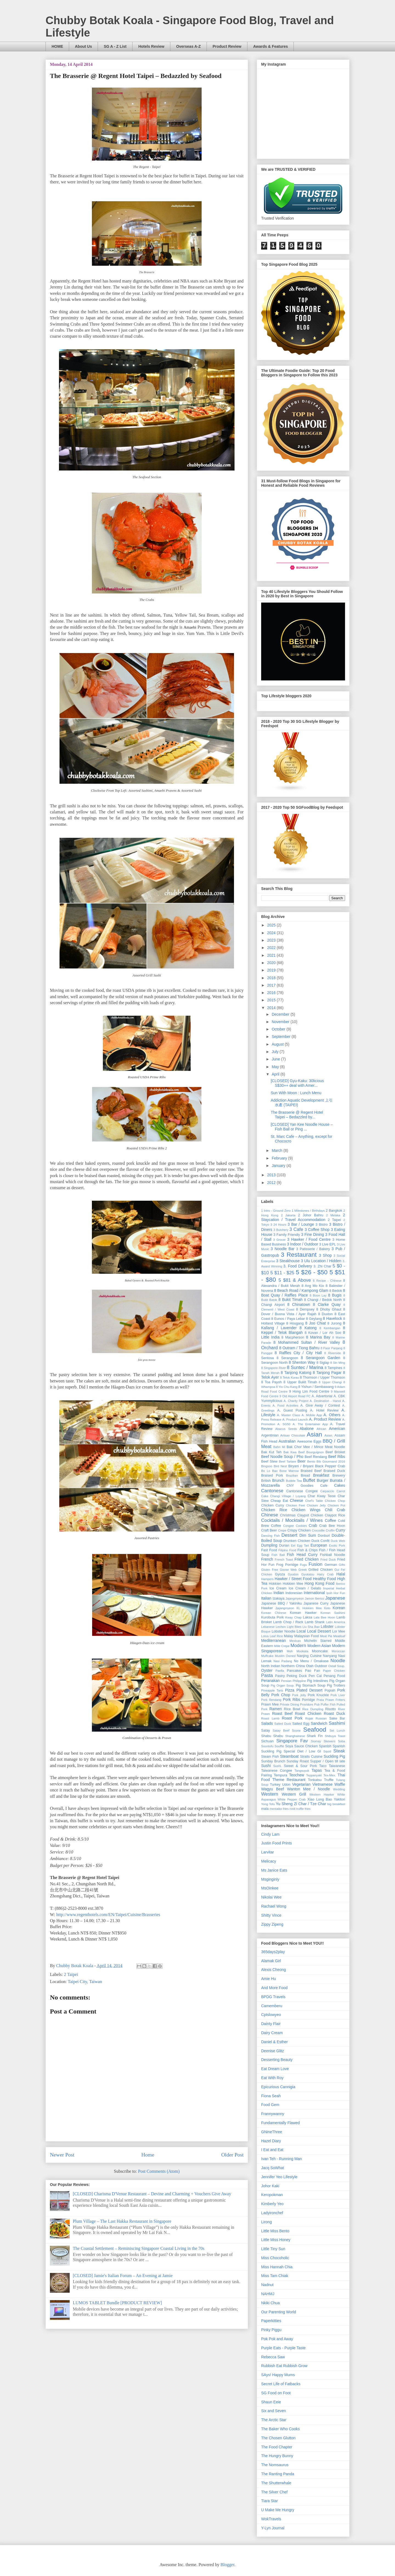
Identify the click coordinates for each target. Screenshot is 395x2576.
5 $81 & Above (294, 1280)
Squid (327, 1751)
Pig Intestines (317, 1681)
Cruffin (330, 1530)
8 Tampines (333, 1368)
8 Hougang (295, 1323)
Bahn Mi (279, 1447)
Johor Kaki (270, 2186)
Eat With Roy (272, 2078)
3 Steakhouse (288, 1261)
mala (265, 1809)
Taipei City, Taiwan (85, 1981)
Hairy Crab (325, 1574)
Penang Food (334, 1676)
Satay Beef (281, 1730)
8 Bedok (335, 1291)
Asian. (329, 1435)
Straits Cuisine (311, 1757)
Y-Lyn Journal (272, 2528)
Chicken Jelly (316, 1505)
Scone (296, 1730)
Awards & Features (270, 46)
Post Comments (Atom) (159, 2171)
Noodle (338, 1660)
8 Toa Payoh (271, 1382)
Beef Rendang (316, 1457)
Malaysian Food (306, 1636)
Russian (321, 1718)
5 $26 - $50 (312, 1272)
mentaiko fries (279, 1808)
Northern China (293, 1666)
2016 (272, 992)
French (267, 1559)
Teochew (296, 1775)
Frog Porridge (287, 1565)
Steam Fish (270, 1757)
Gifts (342, 1564)
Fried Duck (328, 1559)
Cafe (324, 1486)
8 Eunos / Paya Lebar (288, 1319)
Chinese (269, 1514)
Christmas (288, 1515)
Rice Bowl (292, 1709)
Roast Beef (282, 1713)
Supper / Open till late (327, 1761)
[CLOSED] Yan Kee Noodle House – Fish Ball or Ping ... (302, 1126)
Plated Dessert (309, 1690)
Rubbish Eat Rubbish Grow (284, 2366)
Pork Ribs (291, 1699)
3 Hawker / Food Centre (309, 1239)
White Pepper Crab (292, 1799)
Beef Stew (269, 1461)
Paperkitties (271, 2321)
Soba (341, 1741)
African (321, 1428)
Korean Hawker (303, 1613)
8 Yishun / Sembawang (316, 1387)
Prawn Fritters (335, 1699)
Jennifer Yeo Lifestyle (279, 2177)
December (281, 1014)
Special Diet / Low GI (302, 1751)
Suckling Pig (334, 1756)
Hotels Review (151, 46)
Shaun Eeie (271, 2402)
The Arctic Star (273, 2420)
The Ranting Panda (277, 2474)
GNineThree (271, 2132)
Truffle (329, 1780)
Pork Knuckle (318, 1695)
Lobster (327, 1626)
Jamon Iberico (314, 1598)
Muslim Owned (285, 1655)
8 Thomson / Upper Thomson (322, 1377)
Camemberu (271, 2006)
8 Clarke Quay (327, 1304)
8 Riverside (332, 1353)
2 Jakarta (288, 1215)
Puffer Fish (328, 1704)
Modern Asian (319, 1645)
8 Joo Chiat (315, 1323)
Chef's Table (314, 1500)
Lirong (266, 2222)
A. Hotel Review (324, 1410)
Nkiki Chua (270, 2303)
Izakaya (278, 1598)
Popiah (330, 1690)
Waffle (339, 1784)
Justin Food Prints (276, 1843)
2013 (272, 1175)
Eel (293, 1545)
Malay (288, 1636)
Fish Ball (278, 1554)
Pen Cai (315, 1676)
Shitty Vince (271, 1915)
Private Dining (289, 1704)
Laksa (307, 1617)
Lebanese (268, 1626)
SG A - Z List (115, 46)
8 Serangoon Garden (320, 1358)
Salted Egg (300, 1724)
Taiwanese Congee (276, 1771)
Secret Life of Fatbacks (280, 2384)
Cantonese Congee (302, 1491)
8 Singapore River (273, 1368)
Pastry (280, 1676)
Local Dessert (319, 1631)
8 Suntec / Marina (305, 1367)
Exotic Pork (337, 1545)
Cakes (339, 1485)
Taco (323, 1766)
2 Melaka (333, 1215)
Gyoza (280, 1574)
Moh (290, 1651)
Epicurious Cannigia (278, 2087)
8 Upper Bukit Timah (300, 1382)
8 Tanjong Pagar (327, 1372)
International (314, 1593)
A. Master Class (288, 1415)
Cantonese (272, 1490)
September (281, 1036)
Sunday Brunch (273, 1761)
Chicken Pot (336, 1505)
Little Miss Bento (275, 2231)
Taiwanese (337, 1766)
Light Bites (294, 1626)
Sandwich (319, 1723)
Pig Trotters (336, 1685)
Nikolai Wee (271, 1897)
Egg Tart (303, 1545)
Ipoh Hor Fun (335, 1593)
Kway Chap (293, 1617)
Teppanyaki (314, 1775)
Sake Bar (337, 1718)
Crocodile (318, 1530)
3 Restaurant (299, 1254)
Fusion (315, 1564)
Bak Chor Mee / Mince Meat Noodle (316, 1447)
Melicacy (268, 1861)
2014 (272, 1008)
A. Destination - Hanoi (325, 1400)
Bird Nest (280, 1466)
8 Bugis (335, 1295)
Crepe (282, 1530)
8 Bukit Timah (290, 1299)
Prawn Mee (270, 1704)
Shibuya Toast (335, 1736)
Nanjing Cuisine (309, 1656)
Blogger (228, 2564)
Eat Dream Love (275, 2069)
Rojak (309, 1718)
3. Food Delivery (297, 1266)
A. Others (331, 1415)
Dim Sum (307, 1535)
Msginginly (270, 1879)
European (319, 1545)
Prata (320, 1699)
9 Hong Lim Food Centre (309, 1391)
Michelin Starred (318, 1641)
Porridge (308, 1700)
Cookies (301, 1525)
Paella (279, 1670)
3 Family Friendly (286, 1235)
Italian (266, 1598)
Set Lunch (337, 1730)
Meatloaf (339, 1636)
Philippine (299, 1680)
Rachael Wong (273, 1906)
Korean (339, 1608)
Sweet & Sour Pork (300, 1766)
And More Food (274, 1988)
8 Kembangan (330, 1328)
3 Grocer (279, 1239)
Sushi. (277, 1766)
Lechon (281, 1626)
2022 (272, 947)
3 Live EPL (327, 1244)
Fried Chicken (306, 1559)
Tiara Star (269, 2501)
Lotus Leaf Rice (272, 1636)
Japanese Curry (315, 1603)
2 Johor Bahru (310, 1215)
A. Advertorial (322, 1396)
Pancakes (294, 1671)
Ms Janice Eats (274, 1870)
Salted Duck (282, 1723)
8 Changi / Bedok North (323, 1300)
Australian (286, 1441)
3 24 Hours (278, 1224)
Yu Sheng (284, 1804)
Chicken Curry (272, 1505)
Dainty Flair (271, 2023)
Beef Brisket (335, 1452)
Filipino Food (287, 1550)
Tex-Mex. (329, 1775)
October (279, 1029)
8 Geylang (314, 1319)
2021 (272, 955)
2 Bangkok (334, 1211)
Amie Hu (268, 1978)
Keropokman (272, 2195)
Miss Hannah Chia (276, 2267)
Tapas (317, 1770)
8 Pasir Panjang (332, 1348)
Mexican (295, 1640)
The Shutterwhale (276, 2483)
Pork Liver (338, 1695)
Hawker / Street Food (293, 1579)
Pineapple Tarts (272, 1690)
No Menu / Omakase (311, 1661)
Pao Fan (312, 1671)
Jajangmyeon (295, 1598)
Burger (322, 1480)
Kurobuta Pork (272, 1617)
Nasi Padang (282, 1661)
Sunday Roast (298, 1761)
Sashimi (337, 1723)
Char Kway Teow (321, 1496)
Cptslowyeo (271, 2014)
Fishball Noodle (332, 1555)
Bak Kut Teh (271, 1452)
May (276, 1067)
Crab (313, 1525)
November (281, 1022)
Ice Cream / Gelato (305, 1588)
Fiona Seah (271, 2096)
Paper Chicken (334, 1670)
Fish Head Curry (302, 1554)
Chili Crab (335, 1510)
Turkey (275, 1785)
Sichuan (267, 1741)
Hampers (267, 1579)
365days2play (273, 1952)
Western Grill (294, 1794)
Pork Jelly (299, 1695)
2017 (272, 985)
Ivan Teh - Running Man (281, 2159)
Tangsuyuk (302, 1770)
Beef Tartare (287, 1461)
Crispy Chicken (299, 1530)
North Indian (270, 1666)
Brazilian (292, 1475)
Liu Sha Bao (311, 1626)
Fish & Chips (307, 1550)
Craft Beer (269, 1530)
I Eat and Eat (272, 2149)
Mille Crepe (282, 1646)
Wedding (339, 1789)
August (278, 1044)
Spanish (325, 1746)
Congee (288, 1525)
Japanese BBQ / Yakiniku (281, 1603)
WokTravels (271, 2519)
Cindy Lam (270, 1834)
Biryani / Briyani (301, 1466)
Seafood (314, 1729)
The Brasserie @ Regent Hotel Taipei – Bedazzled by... (297, 1114)
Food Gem (270, 2104)
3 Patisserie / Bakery (313, 1249)
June (276, 1059)
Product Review (227, 46)
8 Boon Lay (318, 1295)
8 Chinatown (298, 1304)
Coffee (330, 1520)
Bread (305, 1475)
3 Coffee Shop (317, 1229)
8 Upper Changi (330, 1382)
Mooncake (320, 1651)
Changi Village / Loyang (288, 1496)
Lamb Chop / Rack (288, 1622)
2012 (272, 1182)
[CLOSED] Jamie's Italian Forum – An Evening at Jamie (123, 2275)
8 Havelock (332, 1318)
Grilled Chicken (320, 1570)
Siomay (316, 1741)
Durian (284, 1545)
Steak (339, 1751)
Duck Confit (320, 1541)
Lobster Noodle (283, 1631)
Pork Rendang (271, 1699)
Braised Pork (272, 1475)
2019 (272, 970)
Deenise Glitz (272, 2051)
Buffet (309, 1480)
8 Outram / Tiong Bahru (299, 1348)
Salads (267, 1723)
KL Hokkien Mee (309, 1608)
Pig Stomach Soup (310, 1685)
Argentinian (270, 1435)
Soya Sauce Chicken (301, 1746)
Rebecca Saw (273, 2357)
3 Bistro (321, 1225)
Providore (306, 1704)
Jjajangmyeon (284, 1608)
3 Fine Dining (312, 1234)
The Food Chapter (276, 2447)
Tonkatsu (314, 1780)
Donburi (324, 1536)
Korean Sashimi (332, 1612)
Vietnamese (322, 1784)
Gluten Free (269, 1569)
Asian (314, 1434)
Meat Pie (326, 1636)
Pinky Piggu (271, 2330)
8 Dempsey (305, 1309)
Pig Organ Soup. (282, 1685)
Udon (286, 1785)
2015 (272, 1000)
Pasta (267, 1675)
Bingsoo (266, 1466)
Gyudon (293, 1574)
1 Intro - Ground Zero (276, 1210)
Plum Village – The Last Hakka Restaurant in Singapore (122, 2221)
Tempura (280, 1775)
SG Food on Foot (275, 2393)
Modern (298, 1645)
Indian (278, 1593)
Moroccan (338, 1651)
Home (147, 2155)
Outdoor (321, 1666)
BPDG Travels (273, 1997)
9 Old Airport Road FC (295, 1396)
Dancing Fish (270, 1535)
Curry (340, 1530)
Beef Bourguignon (311, 1452)
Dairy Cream (272, 2033)
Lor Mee (338, 1631)
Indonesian (294, 1593)
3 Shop (325, 1255)
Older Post (232, 2155)
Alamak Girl (271, 1961)
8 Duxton (325, 1314)
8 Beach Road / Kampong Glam (301, 1290)
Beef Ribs (336, 1456)
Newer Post (62, 2155)
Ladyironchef (272, 2213)
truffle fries (303, 1808)
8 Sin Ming (337, 1362)
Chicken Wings (306, 1510)
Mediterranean (273, 1640)
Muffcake (267, 1655)
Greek (302, 1569)
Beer (301, 1461)
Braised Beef (311, 1471)
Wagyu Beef (272, 1789)
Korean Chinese (273, 1612)
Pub (317, 1704)
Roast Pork (292, 1718)
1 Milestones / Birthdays (308, 1210)
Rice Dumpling (312, 1709)
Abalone (307, 1428)
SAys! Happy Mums (278, 2375)
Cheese (296, 1500)
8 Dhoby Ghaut (328, 1309)
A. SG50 (283, 1424)
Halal (340, 1574)
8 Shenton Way (302, 1362)
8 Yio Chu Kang (286, 1386)
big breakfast (336, 1804)
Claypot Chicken (310, 1515)
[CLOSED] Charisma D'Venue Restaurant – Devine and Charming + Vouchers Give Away (152, 2193)
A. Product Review (325, 1419)
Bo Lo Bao (269, 1470)
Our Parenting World (278, 2312)
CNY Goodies (300, 1486)
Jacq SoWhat (272, 2168)
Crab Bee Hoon (332, 1526)
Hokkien (275, 1584)
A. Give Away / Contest (320, 1405)
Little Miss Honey (275, 2240)
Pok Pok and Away (277, 2339)
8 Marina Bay (318, 1337)
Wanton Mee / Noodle (308, 1789)
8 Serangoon (287, 1358)
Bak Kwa (290, 1452)
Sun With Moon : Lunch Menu (296, 1093)
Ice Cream (277, 1588)
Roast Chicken (308, 1713)
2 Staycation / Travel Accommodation (303, 1217)
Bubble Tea (294, 1480)
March (277, 1150)
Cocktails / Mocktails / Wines (292, 1520)
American (337, 1428)
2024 (272, 933)
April (276, 1074)
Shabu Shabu (272, 1736)
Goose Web (288, 1569)
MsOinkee (269, 1888)
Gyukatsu (307, 1574)
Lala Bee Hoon (324, 1617)
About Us (83, 46)
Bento (311, 1461)
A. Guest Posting (292, 1410)
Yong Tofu (268, 1804)
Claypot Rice (335, 1515)
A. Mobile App (312, 1415)
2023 (272, 940)
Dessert (289, 1535)
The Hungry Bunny (277, 2456)
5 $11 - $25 (282, 1272)
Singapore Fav (292, 1740)
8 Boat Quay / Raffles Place (303, 1292)
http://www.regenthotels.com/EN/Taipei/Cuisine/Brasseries (108, 1914)
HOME (57, 46)
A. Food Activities (285, 1405)
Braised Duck (334, 1471)
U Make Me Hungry (277, 2510)
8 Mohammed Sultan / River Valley (306, 1342)
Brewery (338, 1475)
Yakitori (339, 1799)
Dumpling (269, 1545)
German (331, 1565)
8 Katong (308, 1328)
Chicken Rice (274, 1510)
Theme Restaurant (289, 1779)
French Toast (284, 1559)
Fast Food (269, 1550)
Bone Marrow (289, 1470)
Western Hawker (321, 1794)
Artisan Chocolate (292, 1435)
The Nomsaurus (275, 2465)
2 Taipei (71, 1974)
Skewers (329, 1741)
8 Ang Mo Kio (312, 1286)
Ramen (275, 1709)
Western (269, 1794)
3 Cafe (296, 1229)
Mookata (302, 1651)
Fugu (303, 1564)
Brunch (278, 1480)
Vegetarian (301, 1784)
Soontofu (267, 1746)
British (266, 1481)
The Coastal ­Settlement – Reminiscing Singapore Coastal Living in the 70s (138, 2248)
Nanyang (330, 1656)
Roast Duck (334, 1713)
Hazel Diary (271, 2141)
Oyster (266, 1670)
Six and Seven (273, 2411)
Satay (265, 1730)
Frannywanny (272, 2114)
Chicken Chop (335, 1500)
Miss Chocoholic (275, 2258)
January (279, 1165)
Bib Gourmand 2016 (331, 1461)
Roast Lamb (270, 1718)
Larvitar (267, 1852)
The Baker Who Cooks (280, 2429)
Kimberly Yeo (272, 2204)
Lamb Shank (315, 1622)
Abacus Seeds (286, 1428)
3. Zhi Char (322, 1266)
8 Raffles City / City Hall (298, 1353)
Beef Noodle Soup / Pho (282, 1456)
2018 (272, 978)
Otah (309, 1666)
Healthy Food (324, 1579)
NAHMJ (267, 2294)
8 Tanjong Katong (296, 1372)
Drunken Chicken (296, 1541)
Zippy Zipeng (272, 1924)
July (276, 1051)
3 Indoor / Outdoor (302, 1244)
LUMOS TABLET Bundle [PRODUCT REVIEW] (117, 2302)
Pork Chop (280, 1695)
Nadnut (267, 2285)
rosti (292, 1808)
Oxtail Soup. (336, 1666)
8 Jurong (335, 1323)
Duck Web (338, 1540)
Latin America (335, 1622)
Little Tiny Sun (273, 2249)
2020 (272, 963)
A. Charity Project (296, 1400)
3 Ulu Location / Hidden (321, 1261)
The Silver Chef (274, 2492)
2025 (272, 925)
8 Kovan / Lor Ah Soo (322, 1333)
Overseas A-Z (188, 46)
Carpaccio (327, 1491)
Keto (327, 1608)
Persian (286, 1680)
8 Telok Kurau (289, 1377)
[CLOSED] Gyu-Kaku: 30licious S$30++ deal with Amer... (297, 1083)
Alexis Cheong (273, 1969)
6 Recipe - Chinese (327, 1280)
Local (301, 1631)
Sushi (266, 1765)
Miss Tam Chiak (274, 2275)
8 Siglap (323, 1363)
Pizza (289, 1690)
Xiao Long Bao (319, 1799)
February (280, 1158)
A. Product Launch (295, 1419)
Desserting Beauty (276, 2059)
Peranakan (270, 1680)
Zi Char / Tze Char (310, 1804)
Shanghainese (295, 1736)
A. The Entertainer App (310, 1424)
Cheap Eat (279, 1501)
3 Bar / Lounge (300, 1224)
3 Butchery (280, 1229)
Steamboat (289, 1756)
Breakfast (321, 1475)
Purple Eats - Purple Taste (283, 2348)
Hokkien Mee (293, 1584)
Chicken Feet (295, 1505)
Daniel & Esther (274, 2042)
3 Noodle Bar (283, 1249)
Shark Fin (315, 1736)
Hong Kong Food (319, 1583)
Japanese (335, 1598)
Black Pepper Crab (330, 1466)
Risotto (330, 1709)
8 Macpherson (292, 1337)
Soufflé (279, 1746)
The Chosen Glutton (278, 2438)
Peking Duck (297, 1676)
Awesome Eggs (309, 1441)
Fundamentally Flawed (280, 2123)
